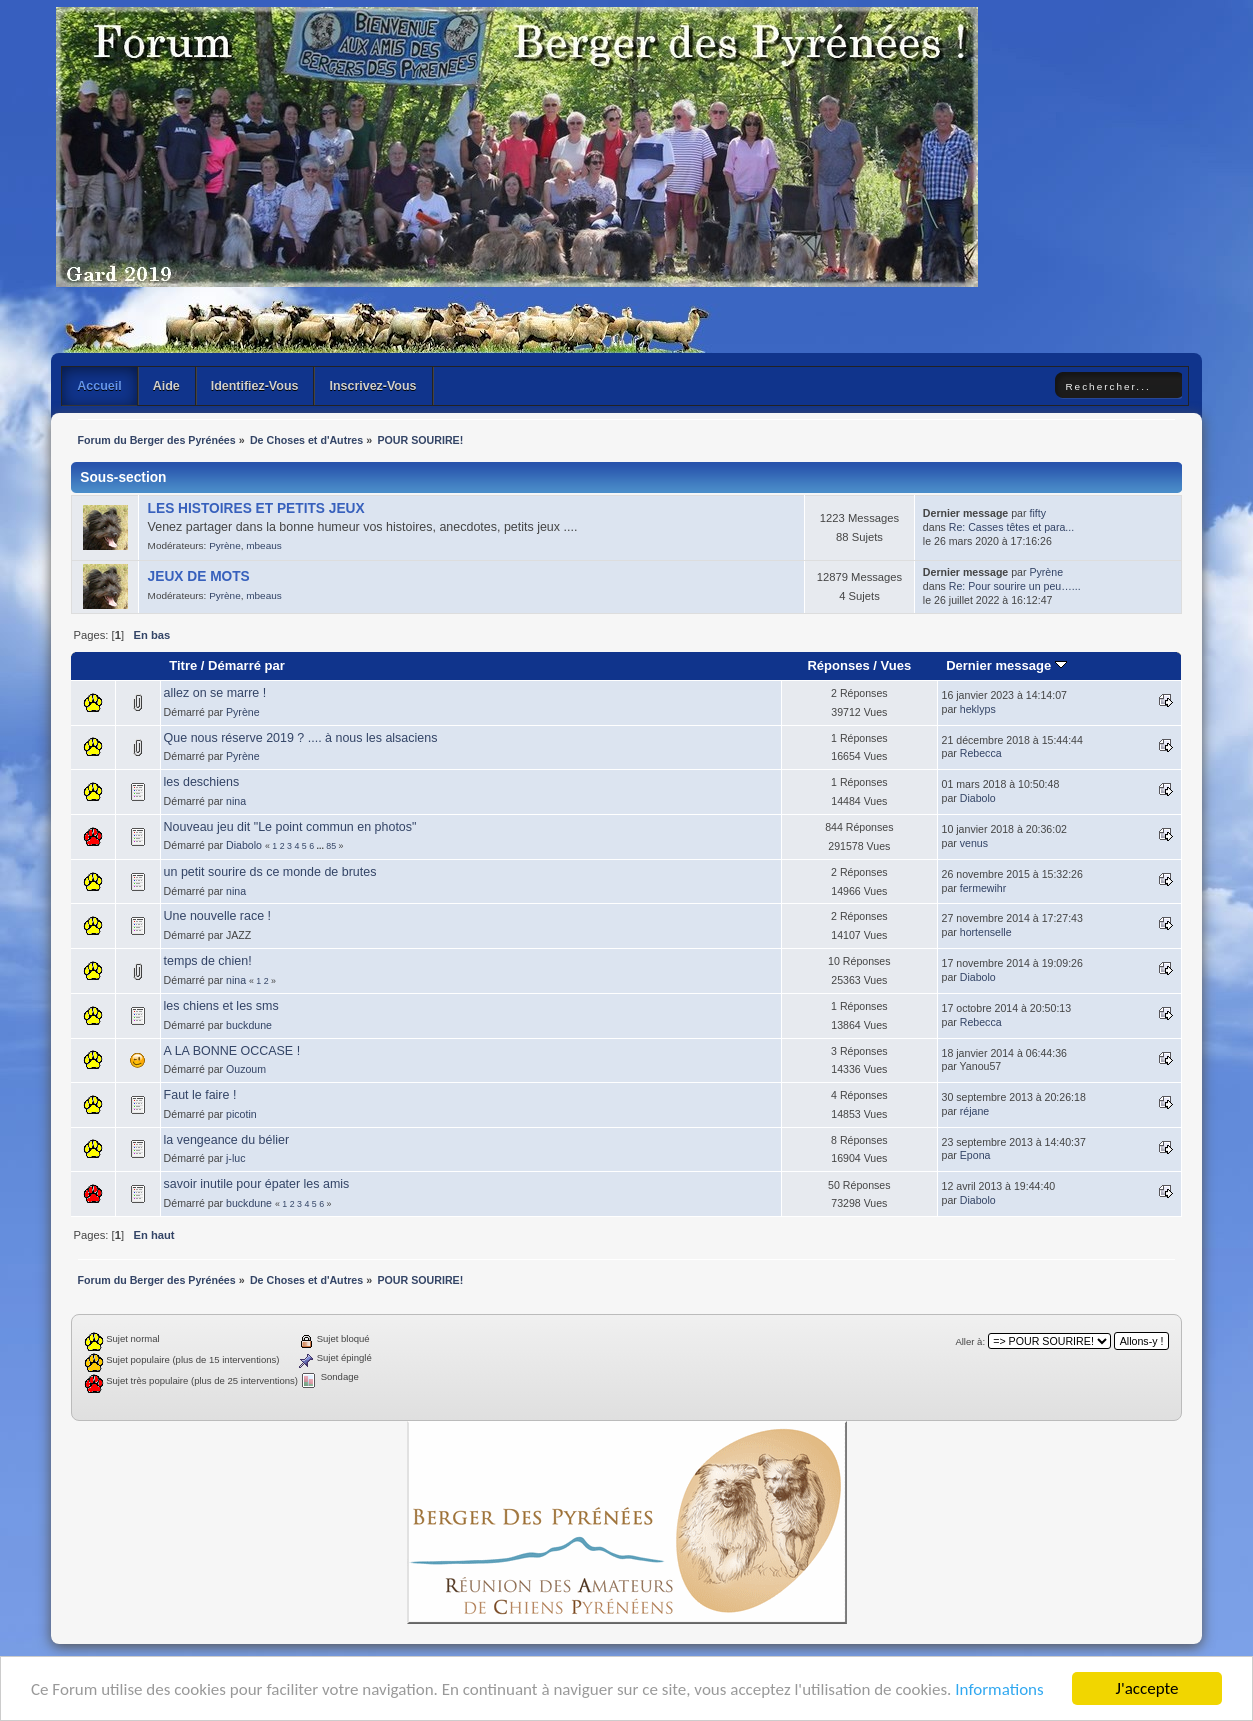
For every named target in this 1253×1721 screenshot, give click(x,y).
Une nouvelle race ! (217, 916)
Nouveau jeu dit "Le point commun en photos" (290, 827)
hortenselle (986, 932)
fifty (1037, 513)
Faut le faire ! (200, 1095)
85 (331, 846)
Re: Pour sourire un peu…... (1015, 586)
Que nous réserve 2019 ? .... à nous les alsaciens (301, 738)
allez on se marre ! (215, 693)
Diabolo (978, 798)
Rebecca (981, 753)
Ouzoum (246, 1069)
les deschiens (202, 782)
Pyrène (225, 545)
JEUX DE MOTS (199, 576)
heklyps (978, 709)
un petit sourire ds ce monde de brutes (270, 872)
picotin (241, 1114)
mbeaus (263, 545)
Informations (999, 1690)
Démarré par (246, 665)
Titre (183, 665)
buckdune (249, 1025)
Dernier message (1006, 665)
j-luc (235, 1158)
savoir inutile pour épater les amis (257, 1184)
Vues (896, 665)
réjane (974, 1111)
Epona (975, 1155)
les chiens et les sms (221, 1006)
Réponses (838, 665)
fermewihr (983, 888)
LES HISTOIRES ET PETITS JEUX (256, 508)
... (322, 846)
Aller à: (970, 1341)
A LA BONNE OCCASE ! (232, 1051)
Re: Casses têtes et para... (1011, 527)
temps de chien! (208, 961)
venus (974, 843)
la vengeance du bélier (226, 1140)
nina (236, 801)
